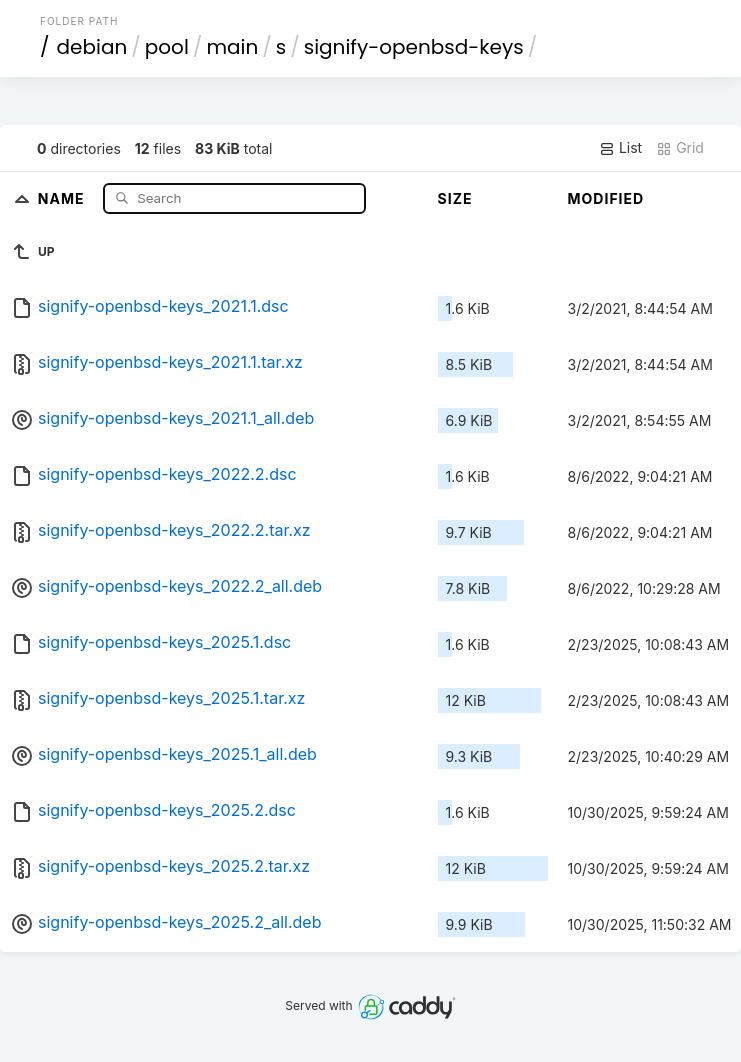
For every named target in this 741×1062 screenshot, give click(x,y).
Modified (606, 198)
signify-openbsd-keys (414, 47)
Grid (680, 148)
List (620, 148)
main (232, 47)
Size (455, 198)
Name (63, 197)
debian (92, 47)
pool (167, 47)
